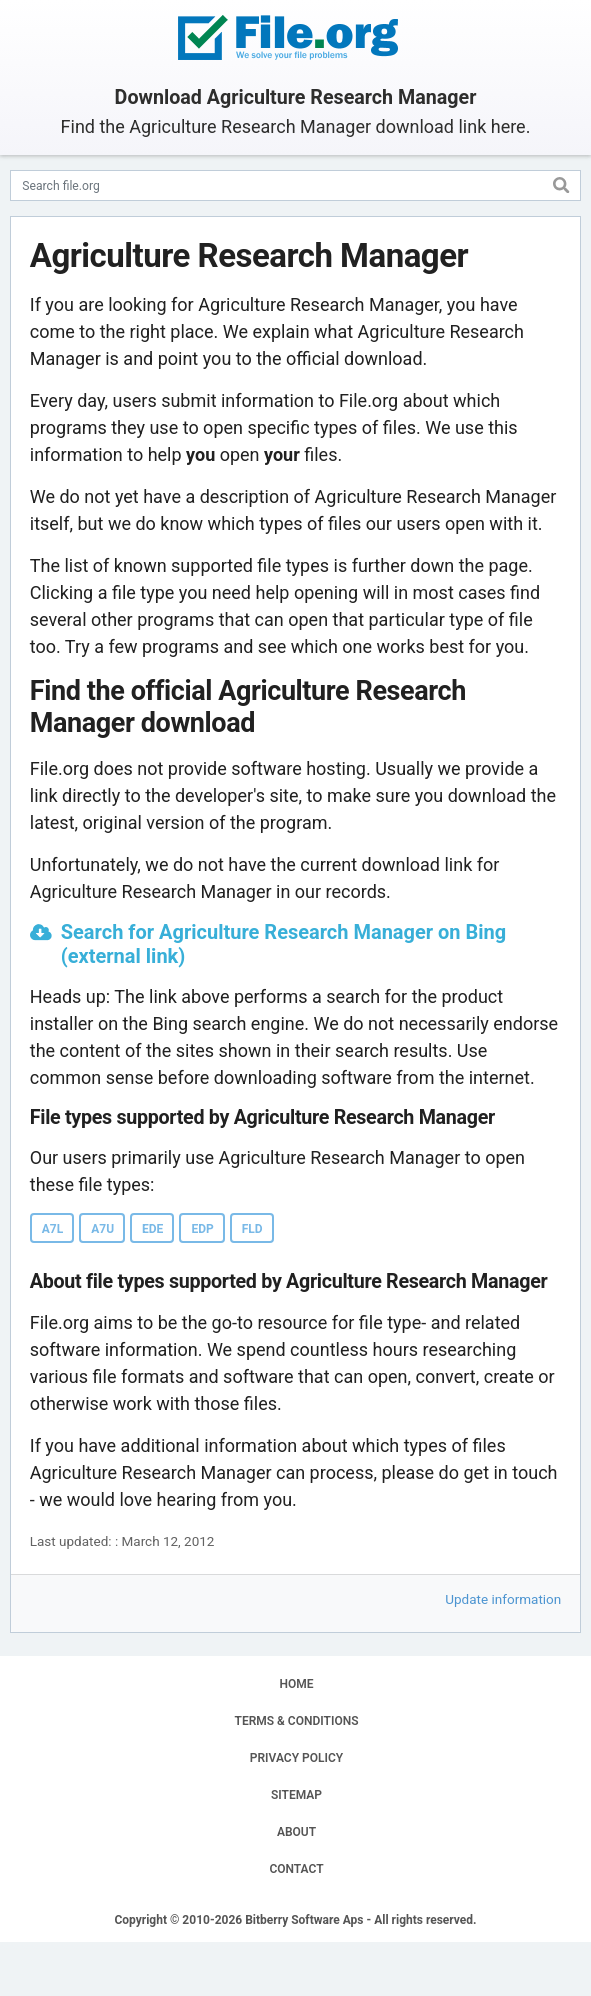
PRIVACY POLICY (296, 1758)
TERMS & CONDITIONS (297, 1721)
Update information (503, 1599)
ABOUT (296, 1832)
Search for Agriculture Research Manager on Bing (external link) (284, 944)
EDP (202, 1229)
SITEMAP (296, 1795)
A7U (102, 1229)
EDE (152, 1229)
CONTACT (296, 1869)
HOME (296, 1684)
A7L (52, 1229)
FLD (252, 1229)
